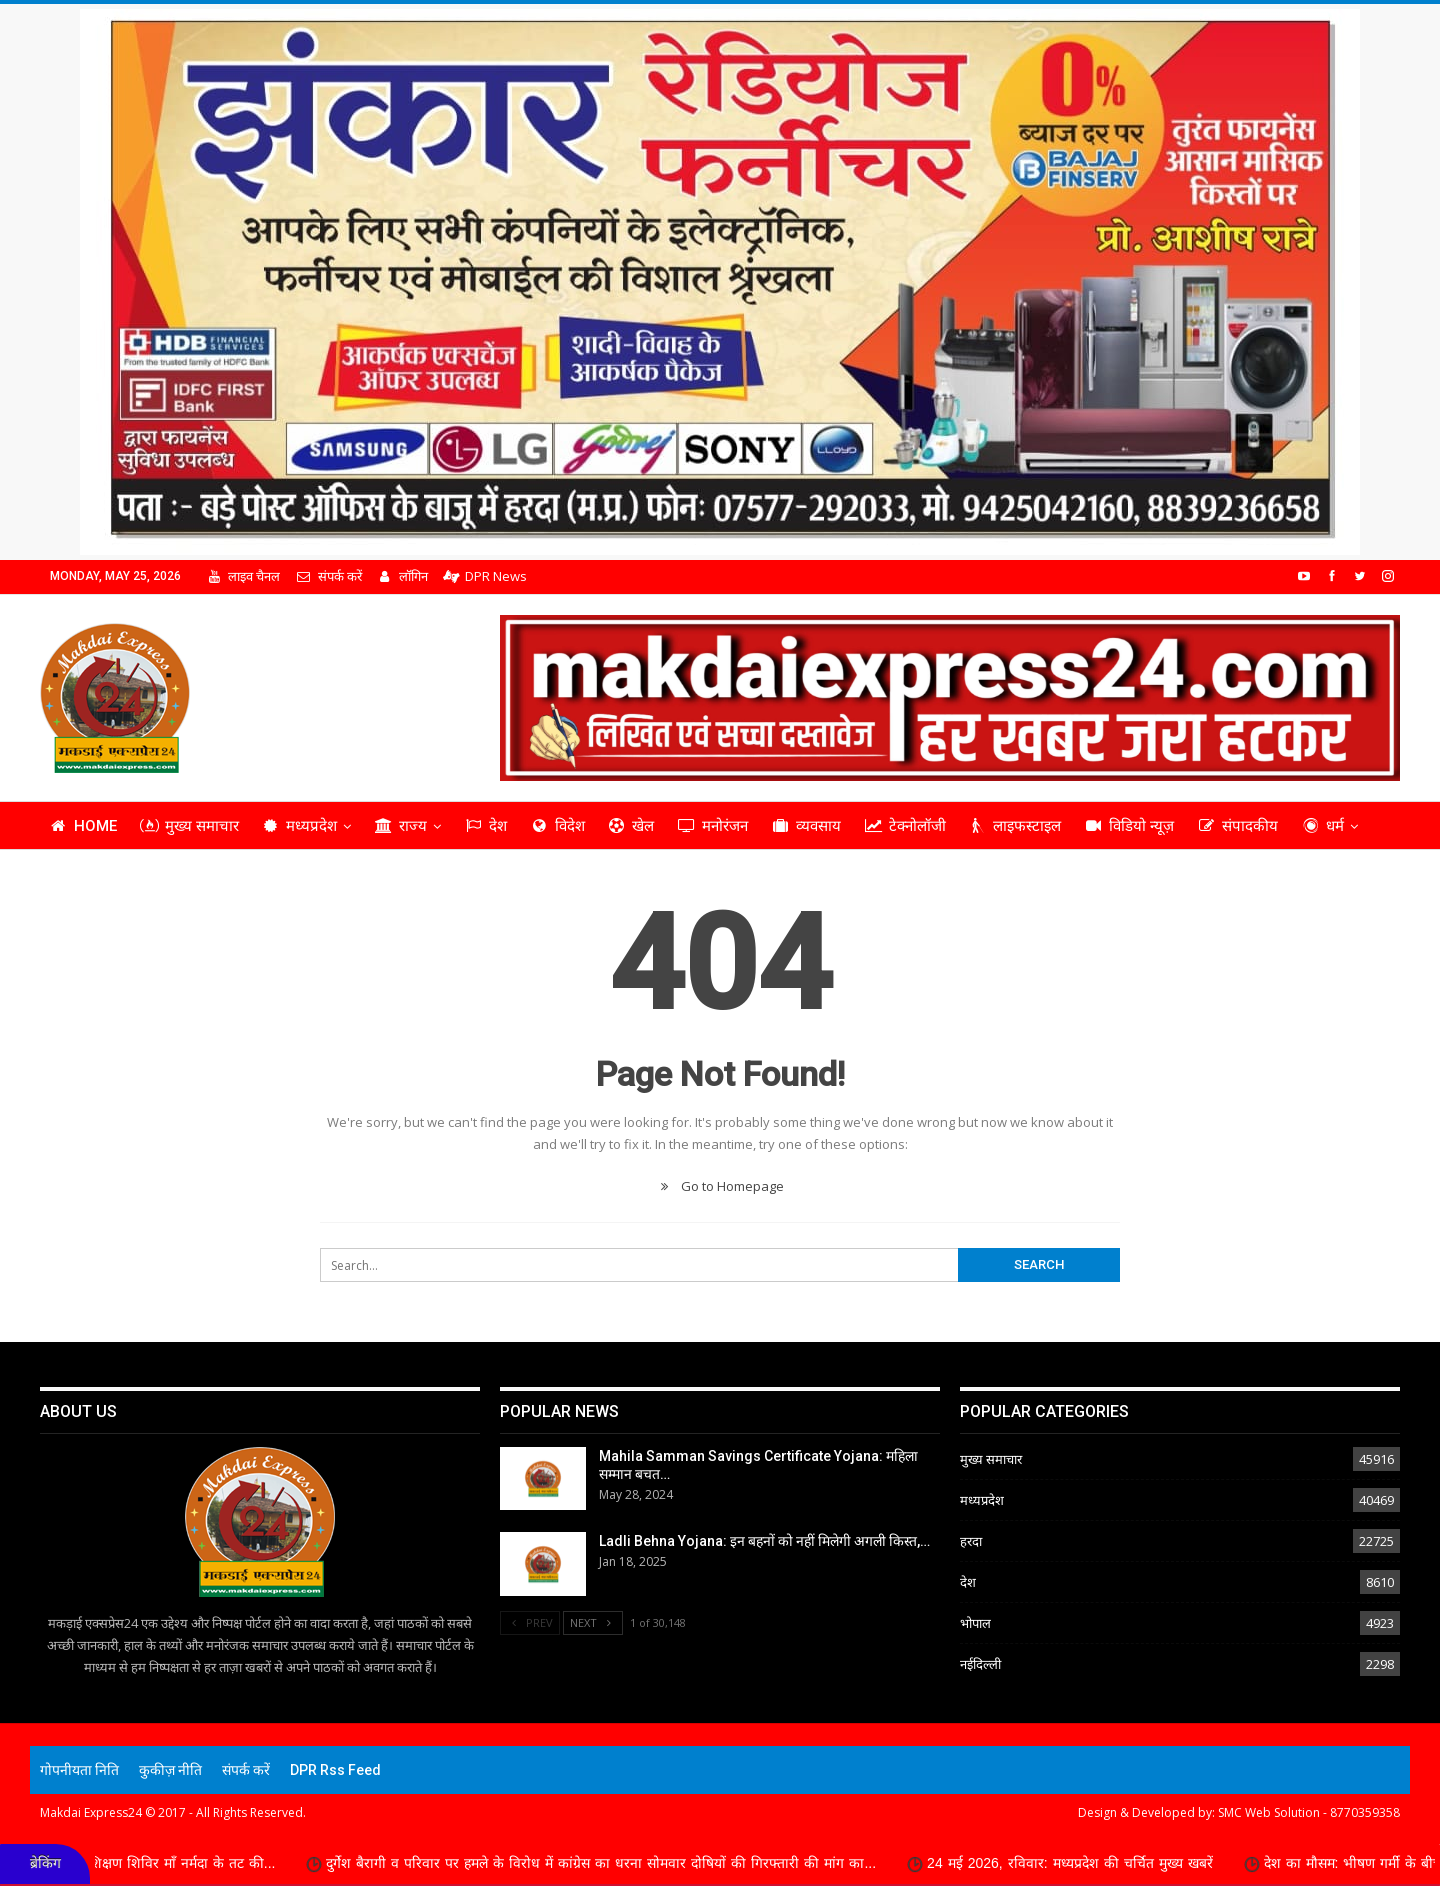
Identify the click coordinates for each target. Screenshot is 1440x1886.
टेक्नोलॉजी (905, 826)
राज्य (400, 826)
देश (485, 826)
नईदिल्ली (980, 1664)
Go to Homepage (719, 1186)
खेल (631, 826)
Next (593, 1622)
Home (83, 826)
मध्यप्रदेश (300, 826)
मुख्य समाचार (189, 826)
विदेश (557, 826)
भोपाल (975, 1623)
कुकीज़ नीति (170, 1770)
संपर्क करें (328, 576)
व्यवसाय (806, 826)
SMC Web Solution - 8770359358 (1309, 1812)
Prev (530, 1622)
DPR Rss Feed (335, 1770)
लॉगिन (402, 576)
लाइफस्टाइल (1015, 826)
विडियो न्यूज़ (1129, 826)
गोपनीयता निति (79, 1770)
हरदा (971, 1541)
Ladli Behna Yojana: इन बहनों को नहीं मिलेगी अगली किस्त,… (764, 1541)
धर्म (1322, 826)
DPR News (485, 576)
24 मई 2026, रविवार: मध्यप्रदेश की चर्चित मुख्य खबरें (1098, 1863)
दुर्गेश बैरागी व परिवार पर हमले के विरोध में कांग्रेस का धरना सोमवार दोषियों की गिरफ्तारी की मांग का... (629, 1863)
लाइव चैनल (243, 576)
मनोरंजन (712, 826)
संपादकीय (1237, 826)
